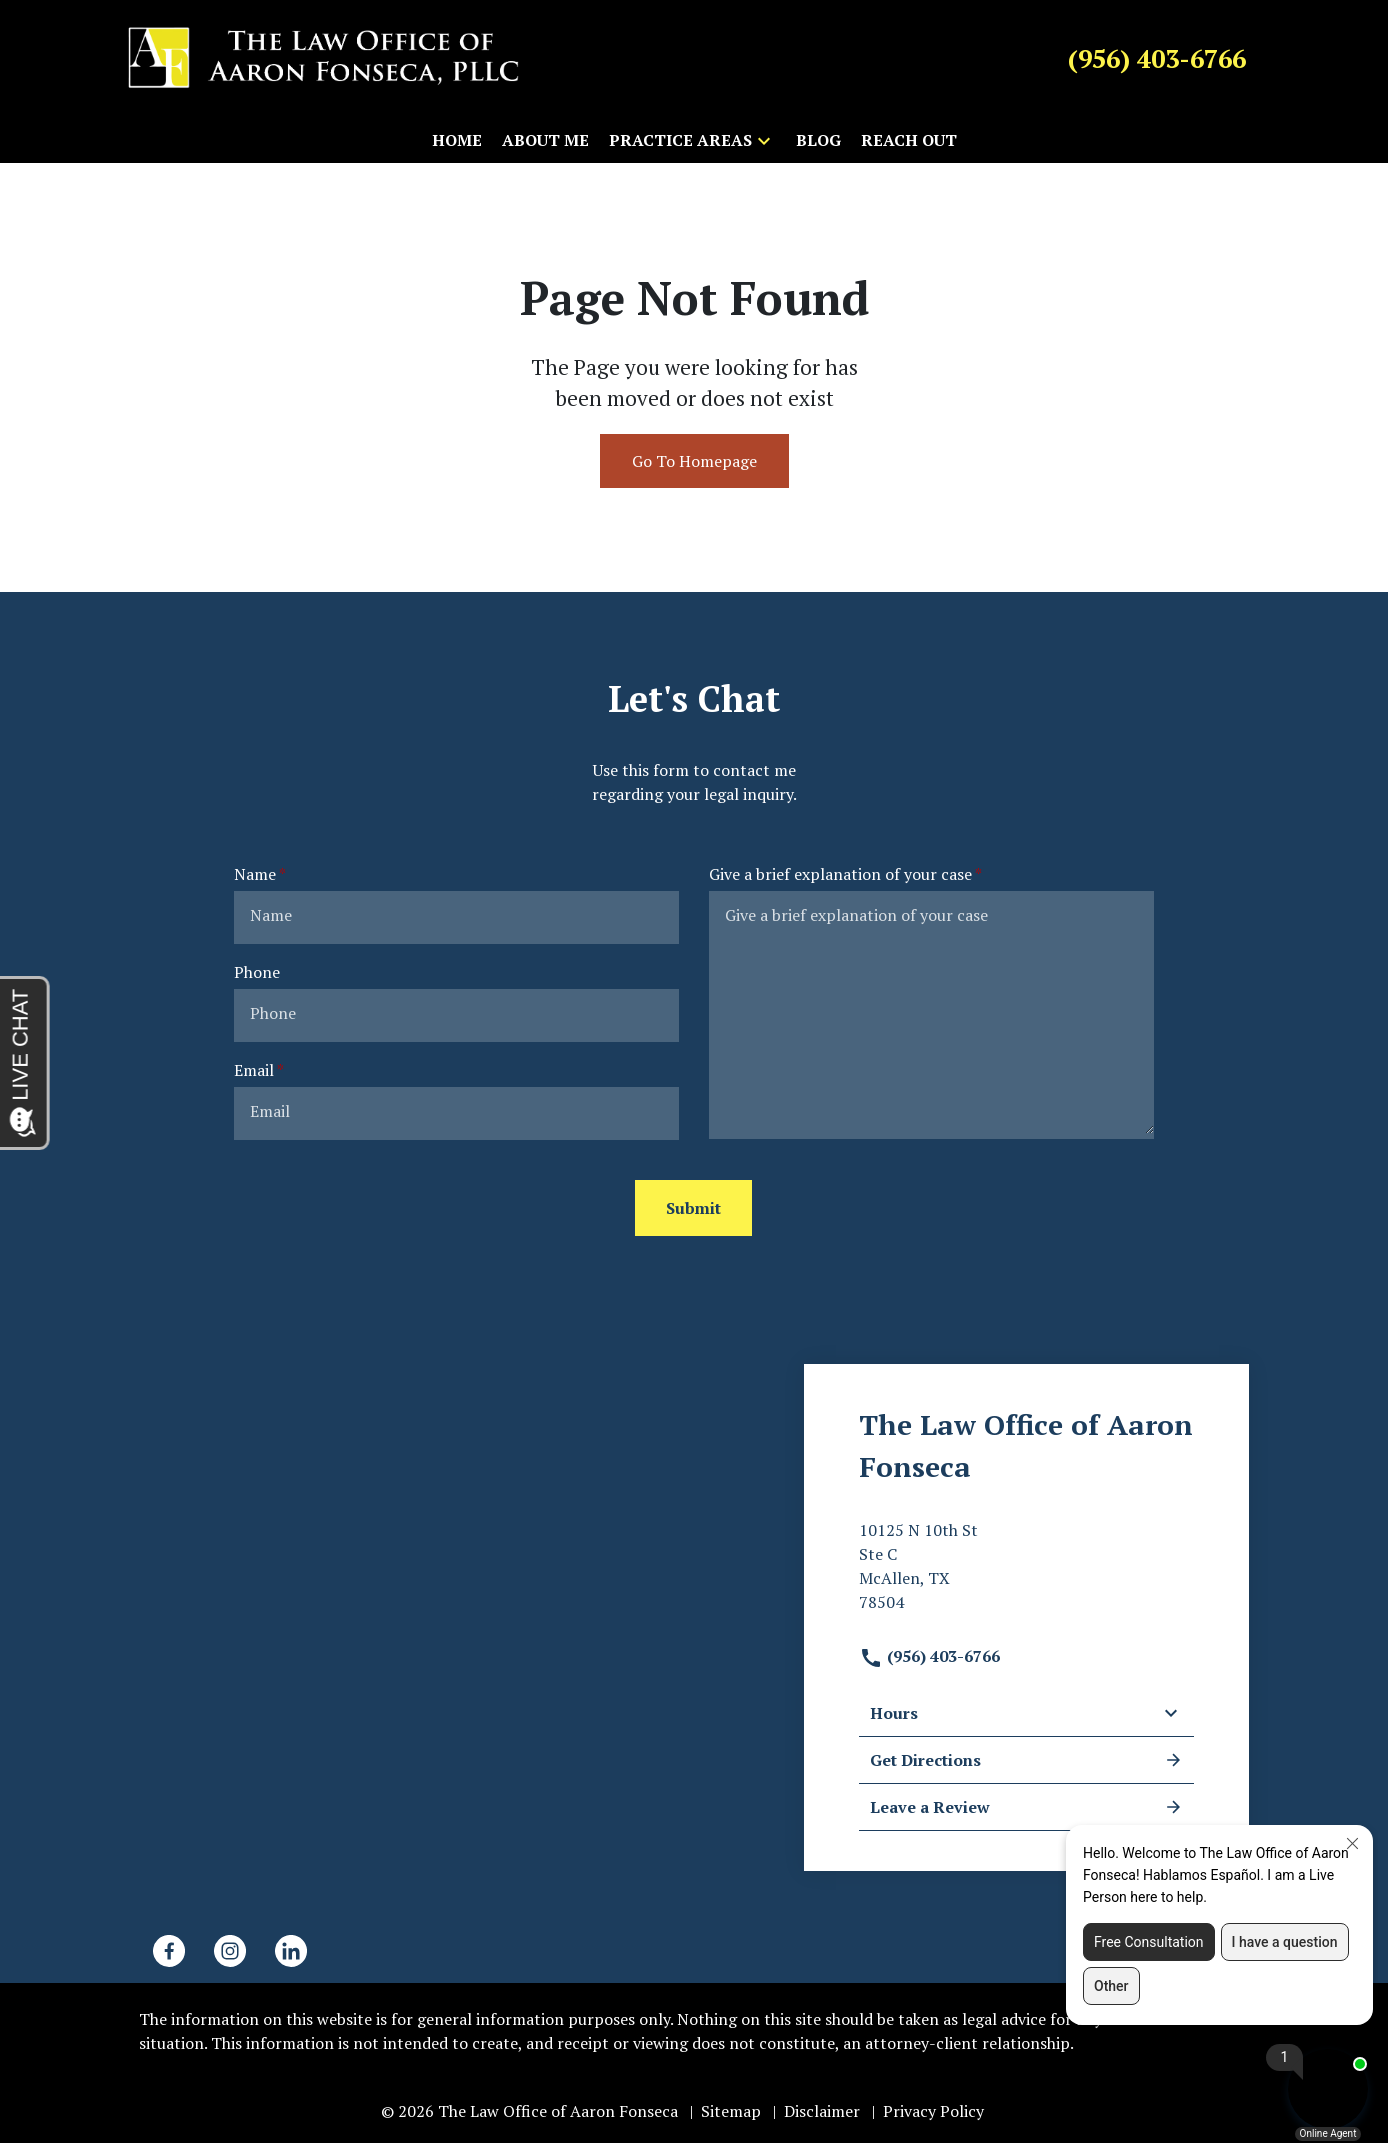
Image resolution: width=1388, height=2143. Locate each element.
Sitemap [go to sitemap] (731, 2111)
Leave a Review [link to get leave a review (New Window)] (1026, 1807)
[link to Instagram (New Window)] (230, 1951)
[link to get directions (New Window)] (1026, 1574)
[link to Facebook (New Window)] (169, 1951)
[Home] (457, 140)
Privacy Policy (933, 2111)
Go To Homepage (694, 461)
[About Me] (545, 140)
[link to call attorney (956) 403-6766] (1157, 58)
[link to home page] (324, 57)
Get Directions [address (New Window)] (1026, 1760)
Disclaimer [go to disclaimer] (822, 2111)
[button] (764, 140)
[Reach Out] (909, 140)
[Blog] (818, 140)
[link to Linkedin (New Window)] (291, 1951)
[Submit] (693, 1208)
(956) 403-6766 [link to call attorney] (929, 1656)
